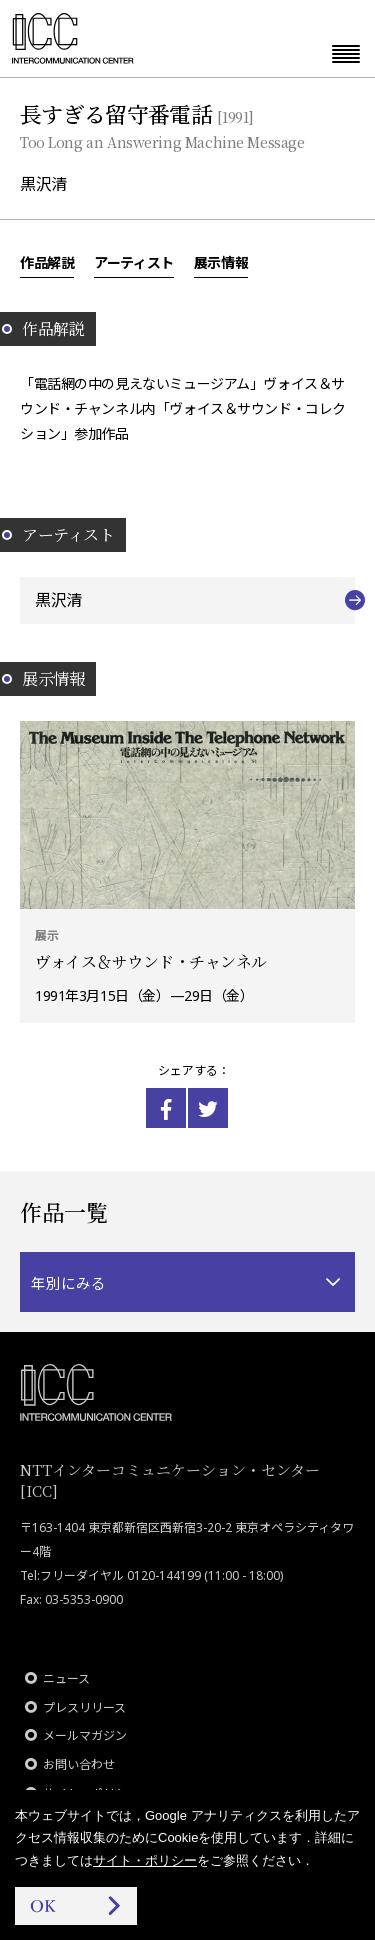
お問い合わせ (79, 1764)
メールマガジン (85, 1735)
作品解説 (47, 262)
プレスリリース (84, 1707)
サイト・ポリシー (145, 1860)
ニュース (66, 1678)
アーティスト (133, 262)
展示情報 (221, 262)
